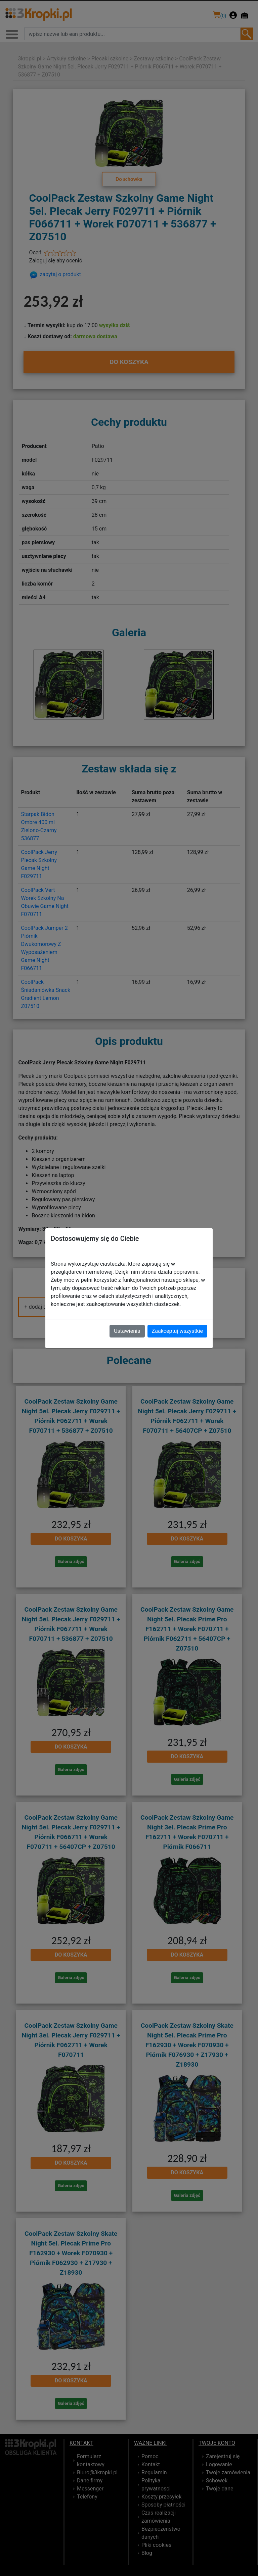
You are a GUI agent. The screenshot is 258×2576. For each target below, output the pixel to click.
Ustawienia (127, 1331)
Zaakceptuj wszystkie (177, 1331)
